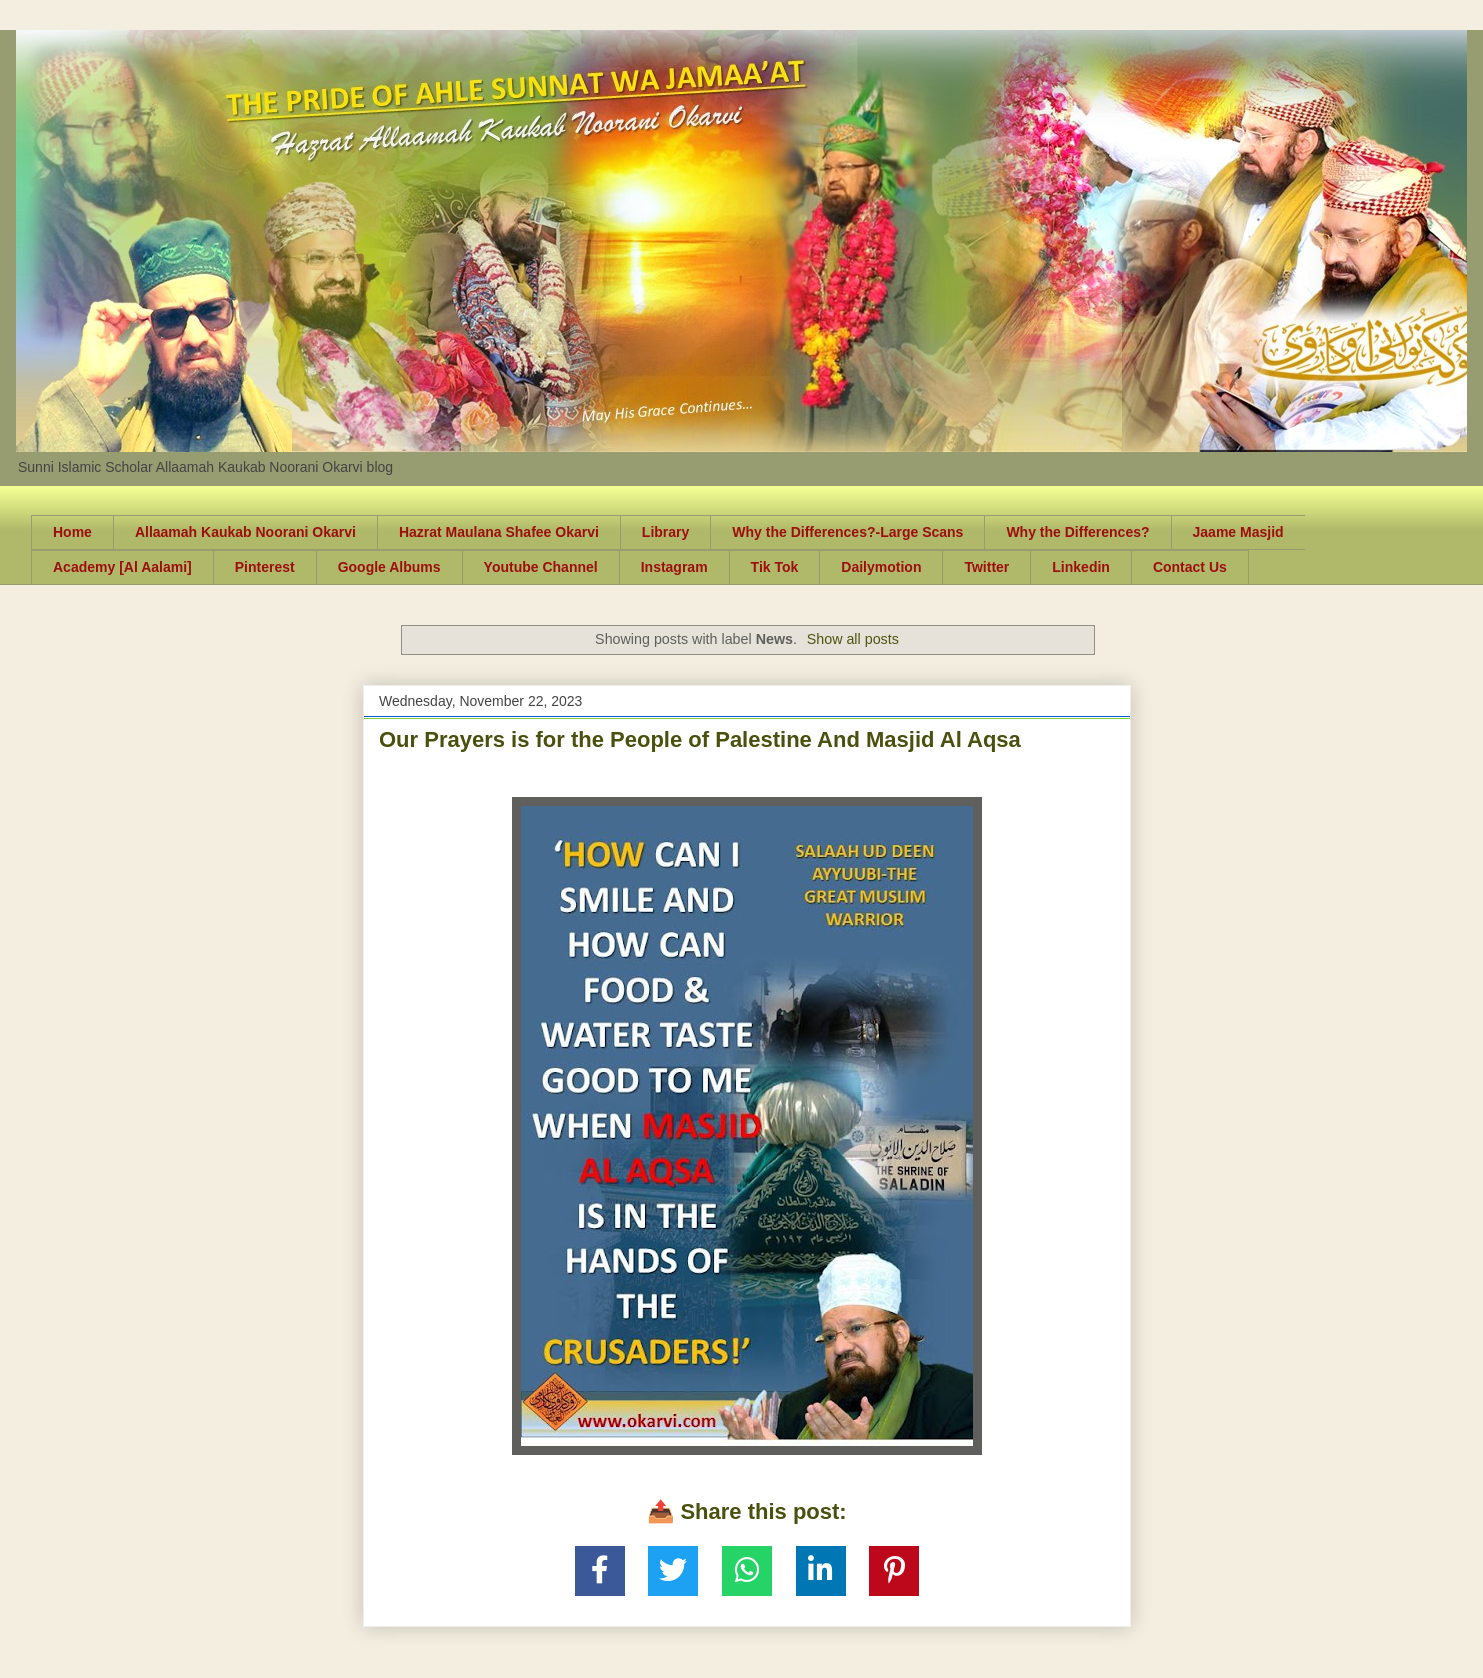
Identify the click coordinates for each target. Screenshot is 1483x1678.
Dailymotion (881, 567)
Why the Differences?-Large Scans (847, 532)
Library (665, 532)
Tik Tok (775, 567)
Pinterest (265, 567)
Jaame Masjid (1238, 532)
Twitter (986, 567)
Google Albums (389, 567)
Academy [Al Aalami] (122, 567)
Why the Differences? (1077, 532)
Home (72, 532)
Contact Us (1190, 567)
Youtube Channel (541, 567)
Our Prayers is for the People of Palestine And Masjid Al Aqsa (700, 739)
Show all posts (853, 639)
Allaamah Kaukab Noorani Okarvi (245, 532)
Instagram (674, 567)
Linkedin (1081, 567)
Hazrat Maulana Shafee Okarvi (499, 532)
